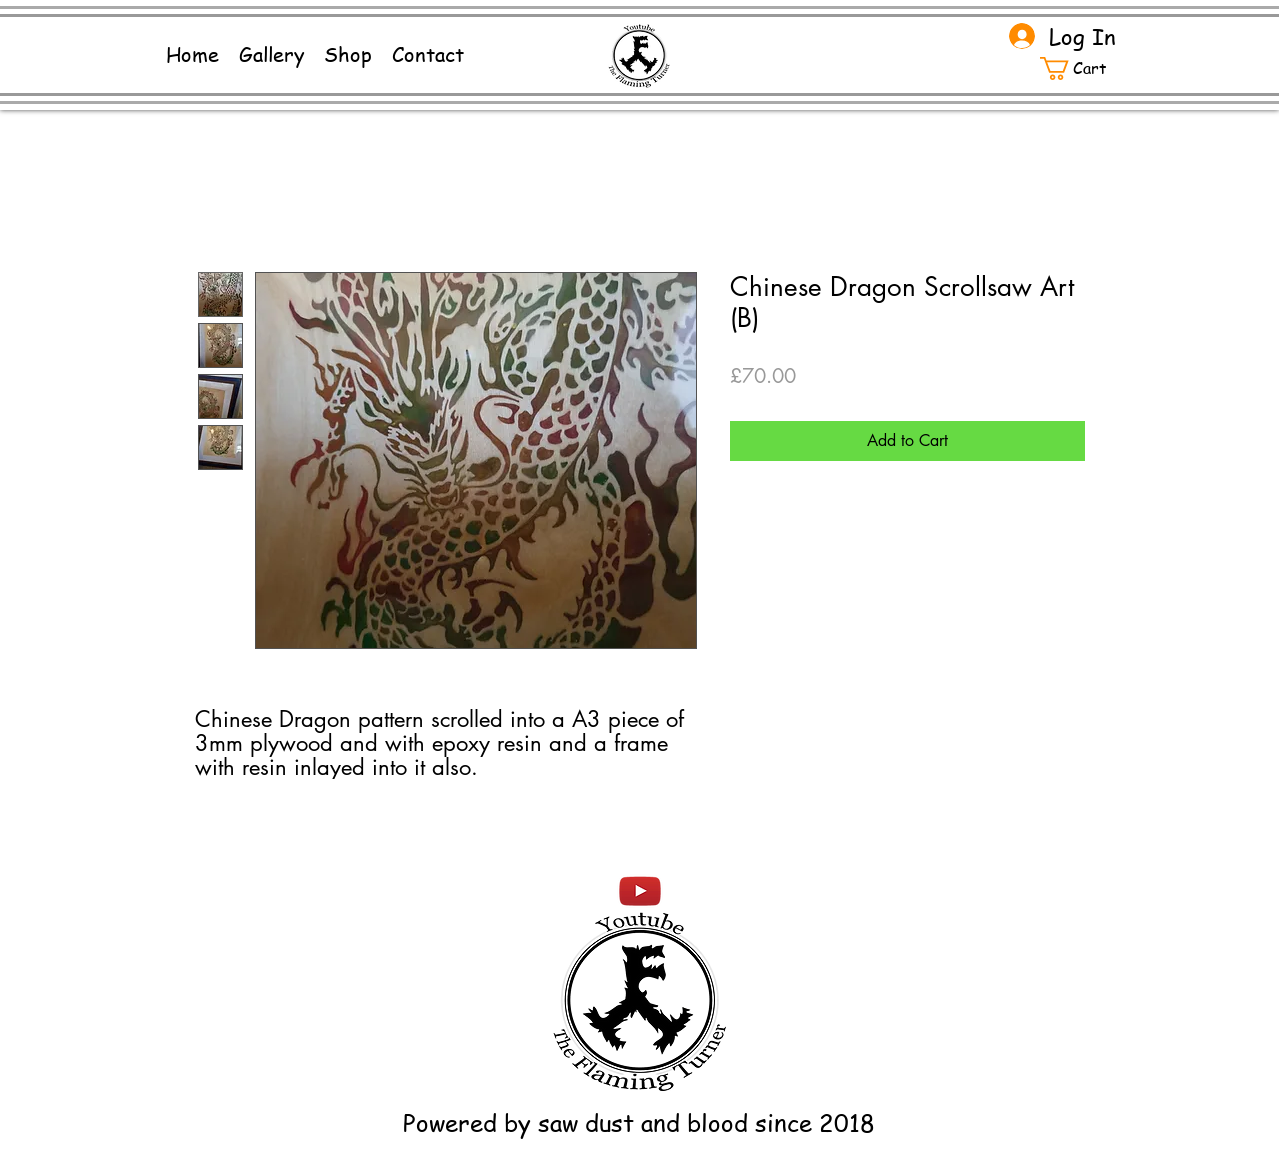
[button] (1084, 68)
